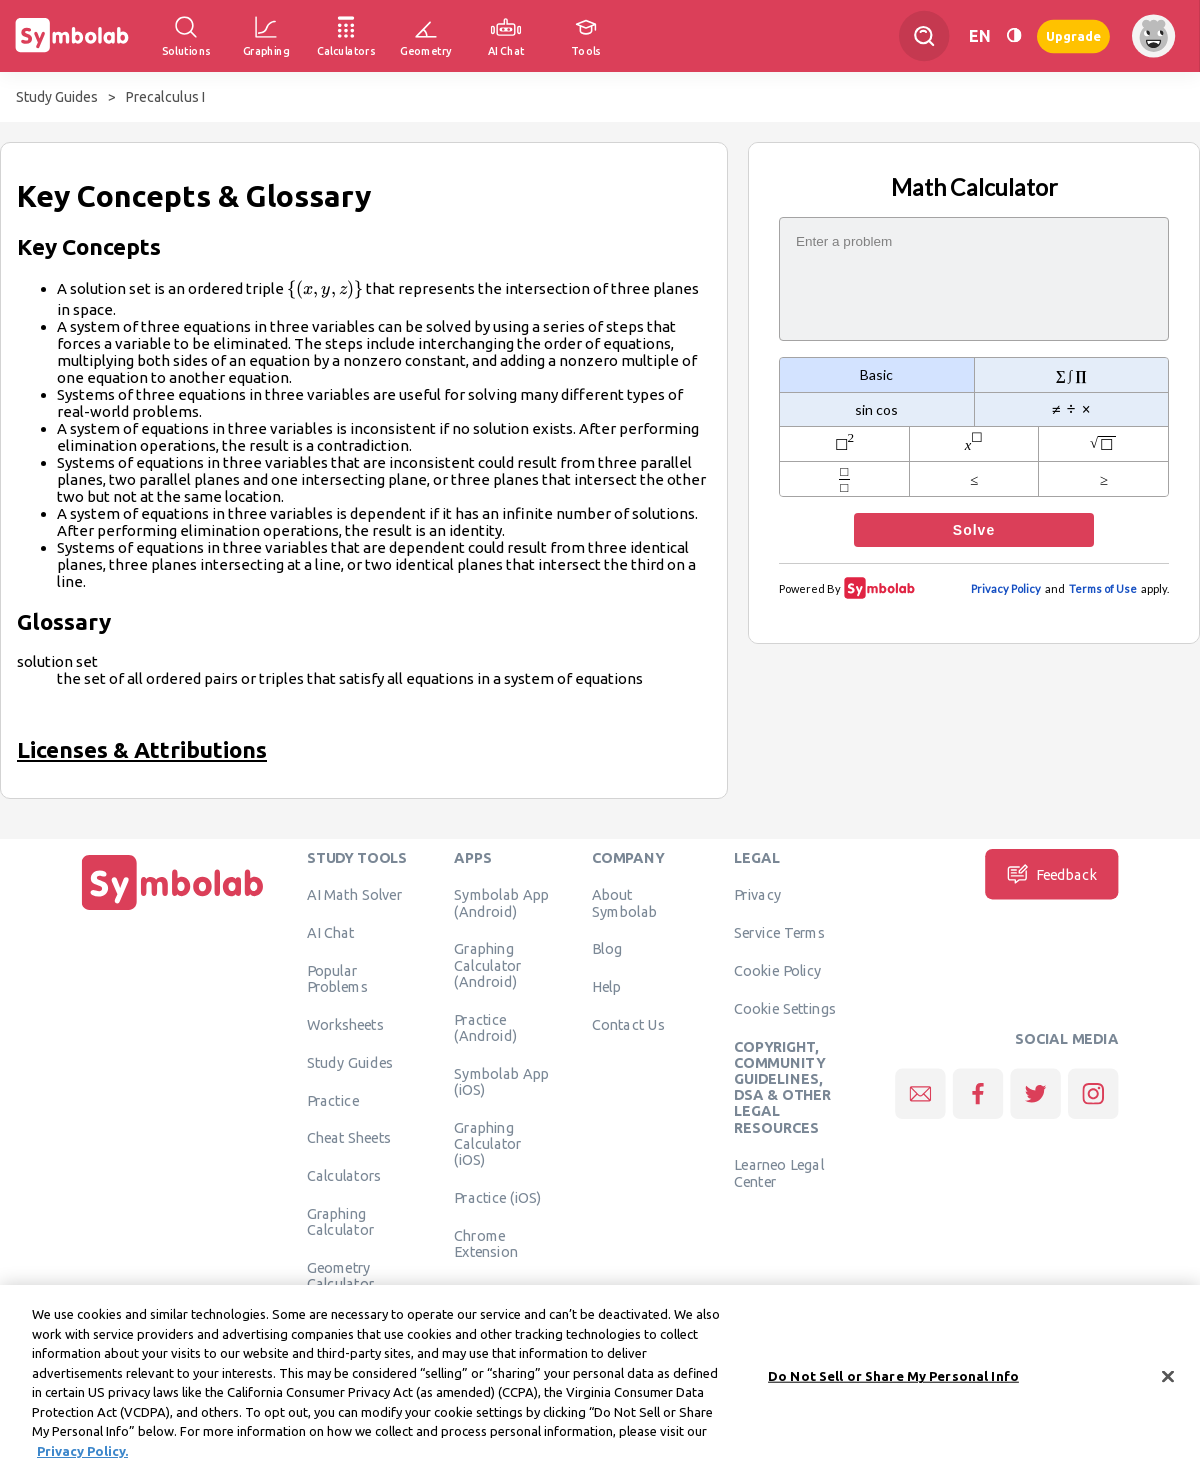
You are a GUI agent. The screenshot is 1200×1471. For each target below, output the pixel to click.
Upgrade (1073, 35)
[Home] (173, 910)
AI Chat (331, 933)
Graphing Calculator (341, 1222)
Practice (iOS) (497, 1197)
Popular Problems (337, 979)
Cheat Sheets (349, 1138)
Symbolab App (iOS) (501, 1081)
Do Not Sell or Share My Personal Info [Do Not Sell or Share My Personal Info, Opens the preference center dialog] (893, 1383)
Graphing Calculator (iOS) (488, 1143)
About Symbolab (624, 903)
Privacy (757, 895)
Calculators (344, 1176)
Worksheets (345, 1025)
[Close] (1168, 1384)
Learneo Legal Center (779, 1173)
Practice (333, 1100)
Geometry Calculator (341, 1276)
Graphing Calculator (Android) (488, 965)
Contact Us (628, 1025)
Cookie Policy (777, 971)
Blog (607, 949)
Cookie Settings (785, 1008)
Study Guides (57, 97)
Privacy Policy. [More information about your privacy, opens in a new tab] (82, 1458)
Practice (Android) (485, 1027)
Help (606, 987)
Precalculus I (165, 97)
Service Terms (779, 933)
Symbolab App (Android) (501, 903)
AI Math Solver (354, 895)
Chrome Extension (486, 1243)
